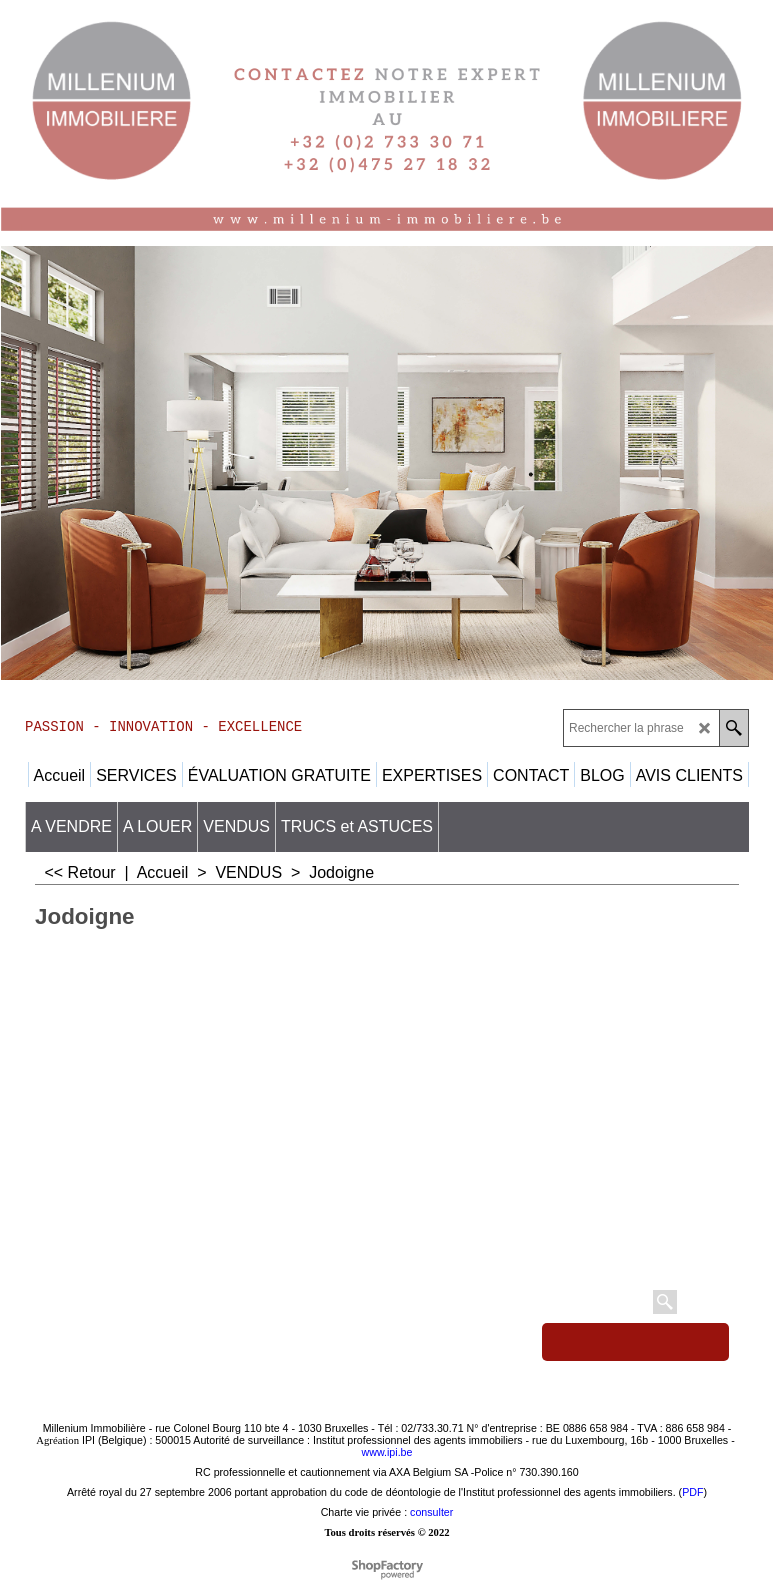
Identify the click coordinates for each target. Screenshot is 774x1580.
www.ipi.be (387, 1452)
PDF (692, 1492)
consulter (431, 1512)
